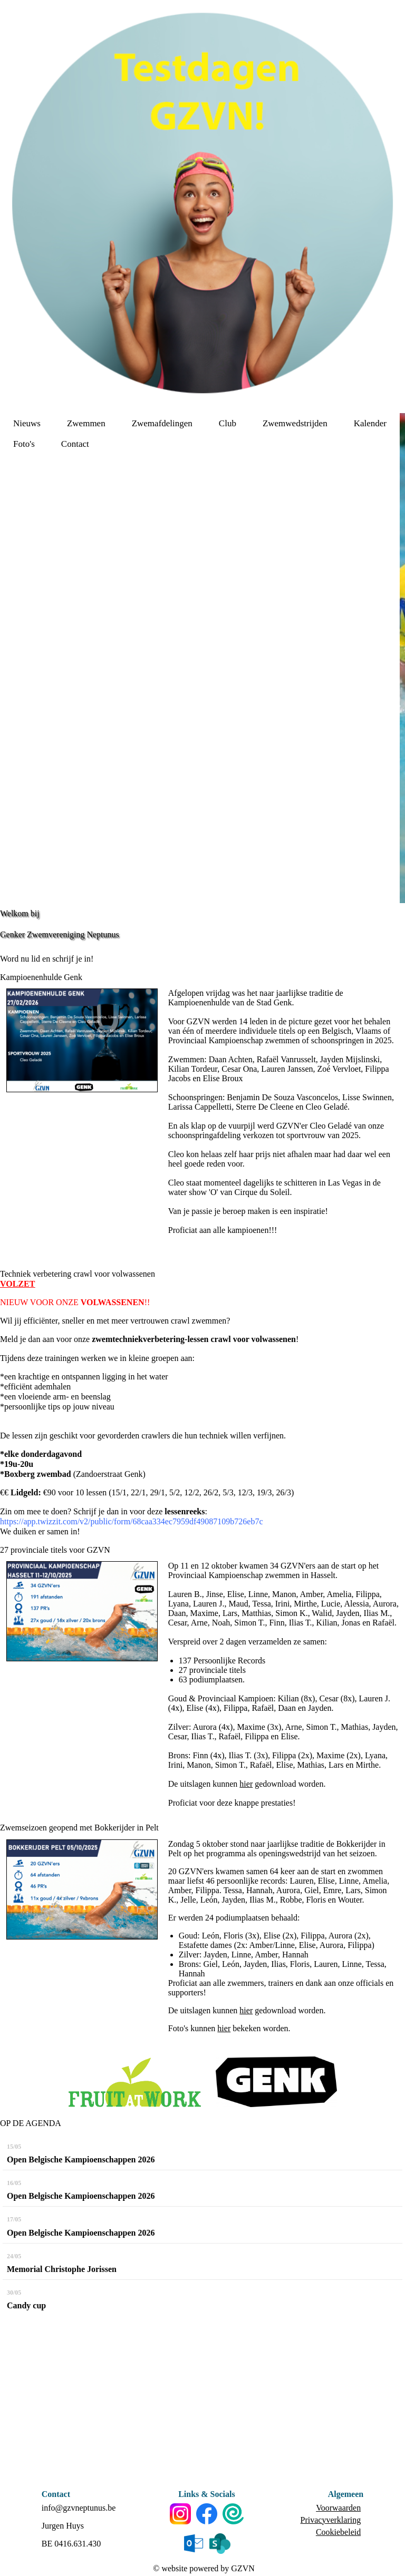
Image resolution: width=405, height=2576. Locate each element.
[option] (402, 658)
